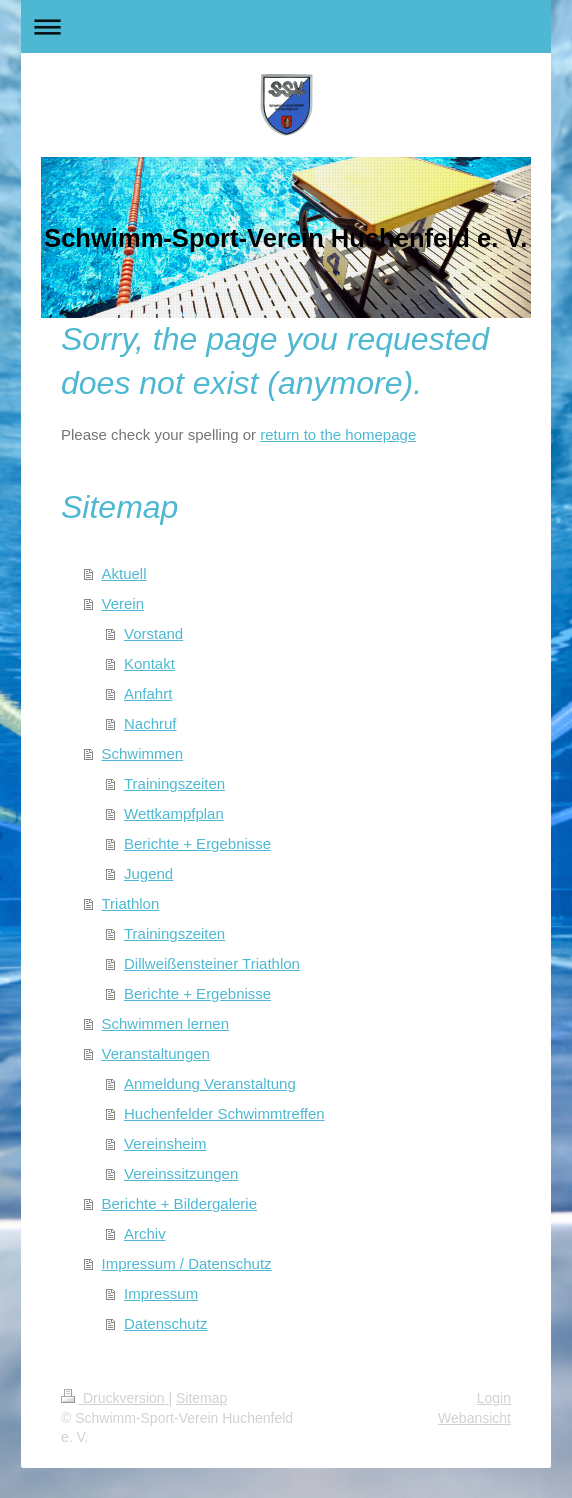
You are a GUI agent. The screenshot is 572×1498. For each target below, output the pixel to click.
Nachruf (150, 723)
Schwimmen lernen (166, 1023)
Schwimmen (143, 753)
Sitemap (201, 1398)
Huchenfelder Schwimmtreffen (224, 1113)
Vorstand (153, 633)
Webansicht (474, 1418)
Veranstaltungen (156, 1053)
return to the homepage (338, 434)
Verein (123, 603)
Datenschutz (165, 1323)
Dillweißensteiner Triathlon (212, 963)
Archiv (145, 1233)
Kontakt (149, 663)
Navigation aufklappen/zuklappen (286, 26)
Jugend (148, 873)
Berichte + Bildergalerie (180, 1203)
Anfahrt (148, 693)
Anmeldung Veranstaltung (210, 1083)
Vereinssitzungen (181, 1173)
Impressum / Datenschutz (187, 1263)
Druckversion (114, 1398)
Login (494, 1398)
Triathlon (131, 903)
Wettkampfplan (174, 813)
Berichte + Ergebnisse (197, 843)
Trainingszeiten (174, 783)
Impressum (161, 1293)
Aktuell (124, 573)
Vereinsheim (165, 1143)
